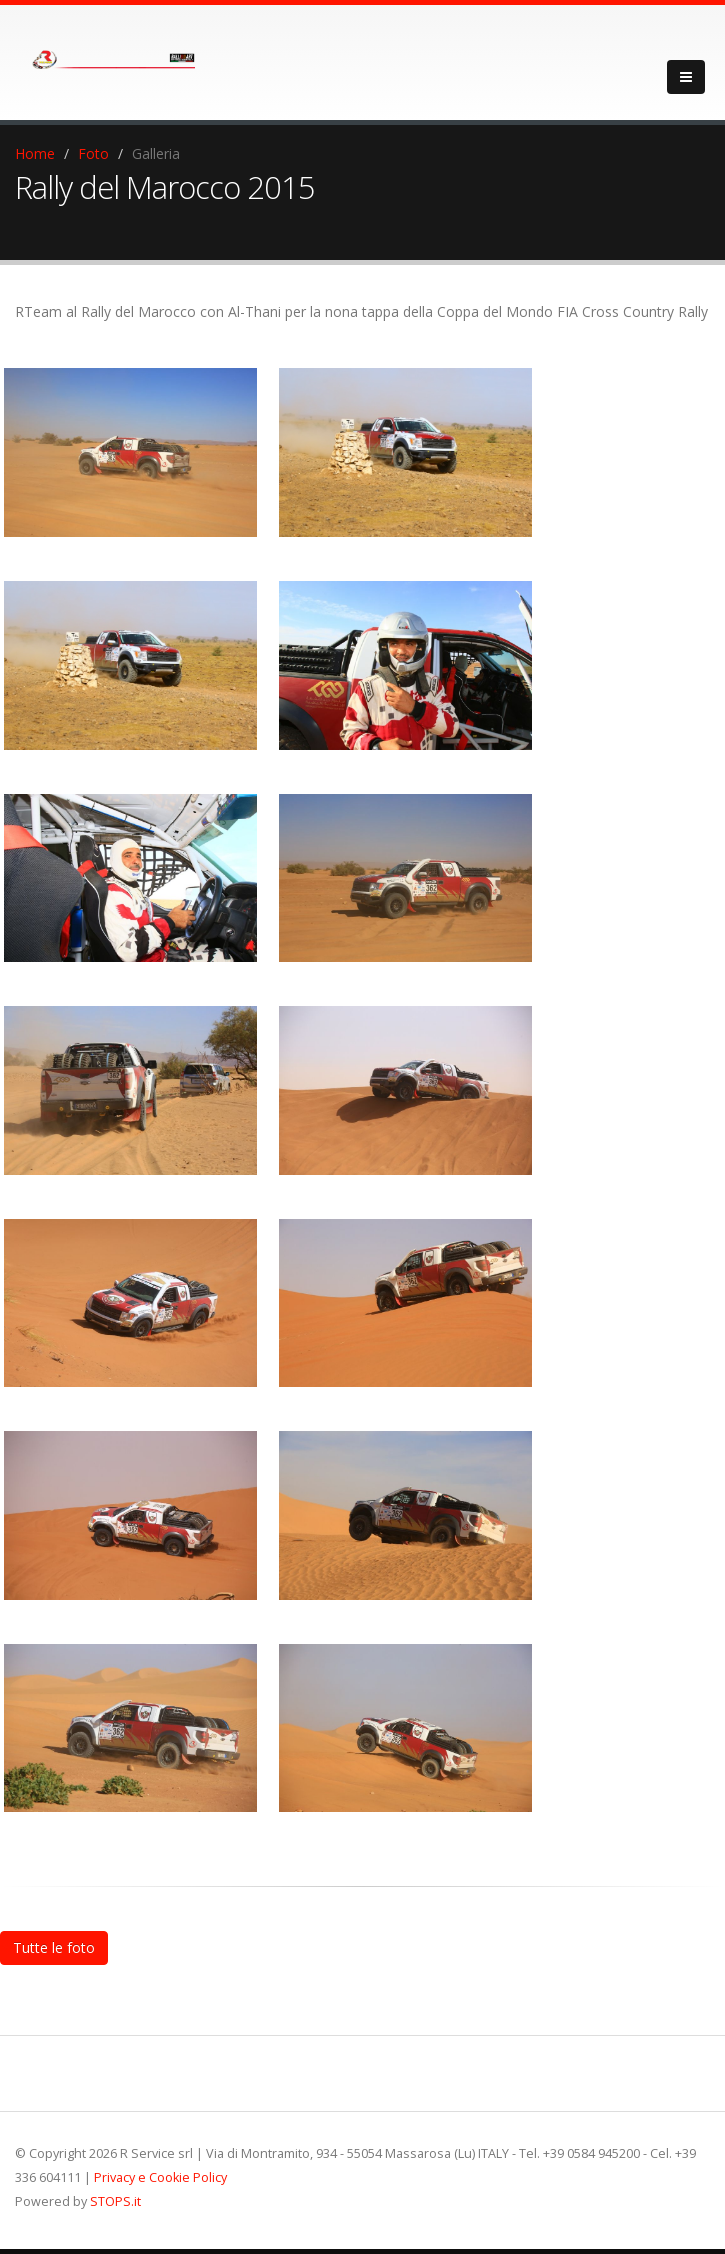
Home (35, 153)
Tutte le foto (54, 1947)
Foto (93, 153)
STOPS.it (115, 2201)
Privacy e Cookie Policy (160, 2177)
